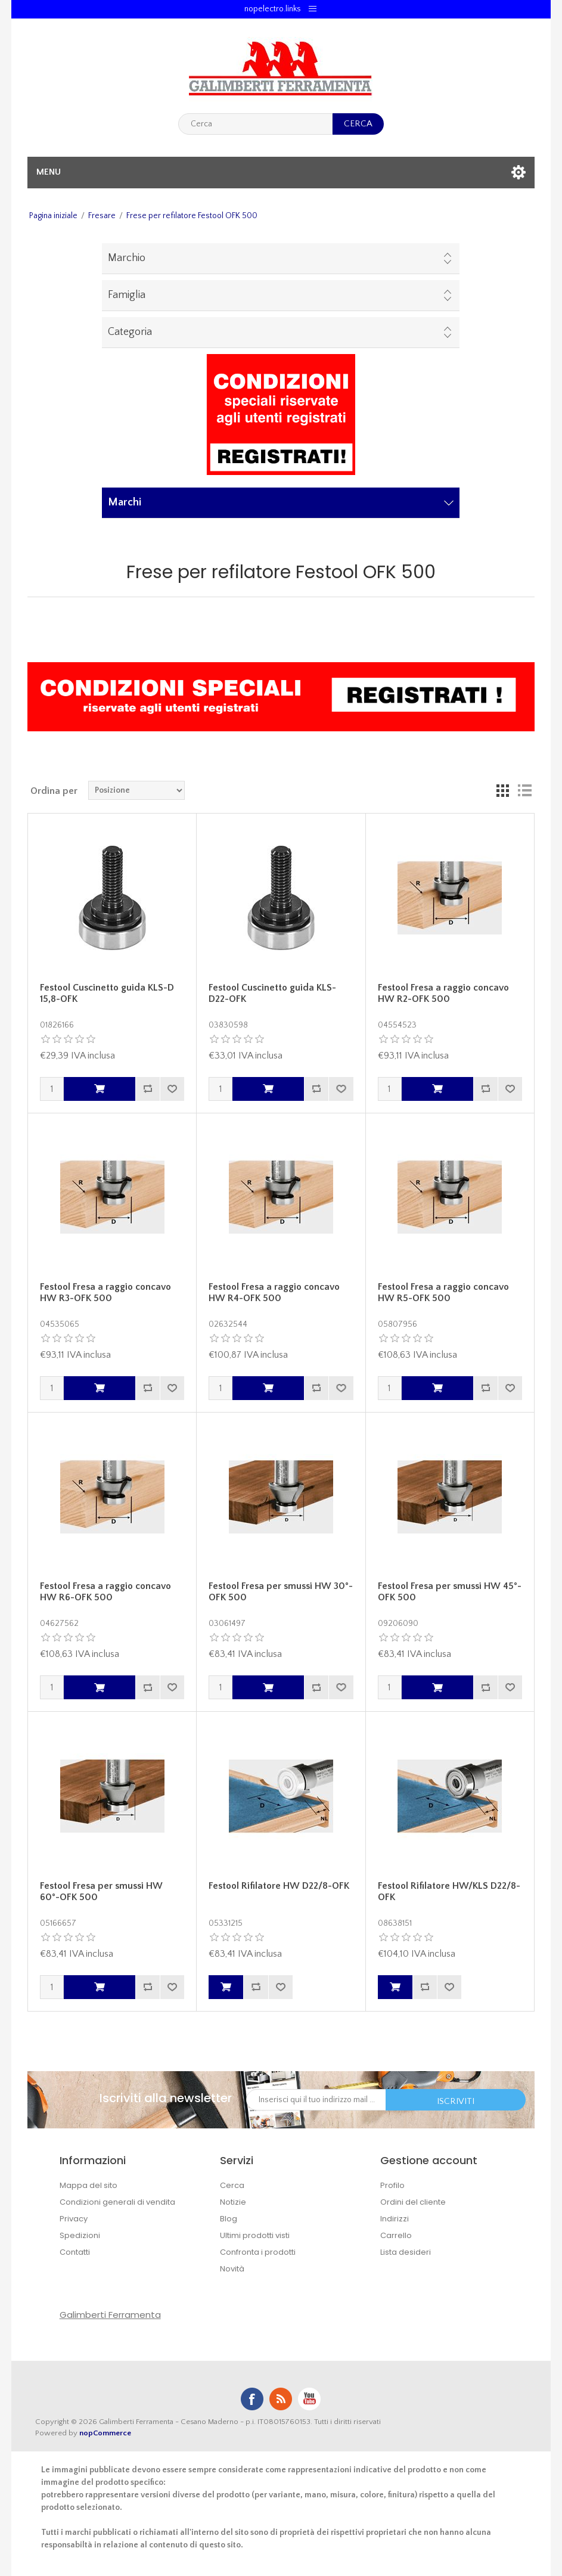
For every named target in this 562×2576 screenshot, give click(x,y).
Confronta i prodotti (258, 2252)
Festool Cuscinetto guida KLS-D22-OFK (272, 993)
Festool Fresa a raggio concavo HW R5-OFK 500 (443, 1292)
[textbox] (255, 124)
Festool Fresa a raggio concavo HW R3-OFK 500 (105, 1292)
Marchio (126, 258)
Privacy (74, 2218)
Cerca (232, 2185)
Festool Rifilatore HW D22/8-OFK (279, 1885)
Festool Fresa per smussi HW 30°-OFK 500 (281, 1592)
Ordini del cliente (413, 2202)
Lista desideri (405, 2252)
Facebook (252, 2399)
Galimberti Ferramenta (110, 2314)
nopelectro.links (272, 9)
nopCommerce (105, 2433)
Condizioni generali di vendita (117, 2202)
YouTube (309, 2399)
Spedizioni (80, 2235)
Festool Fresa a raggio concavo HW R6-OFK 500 (105, 1592)
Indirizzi (394, 2218)
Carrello (396, 2235)
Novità (232, 2268)
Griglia (503, 790)
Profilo (392, 2185)
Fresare (102, 216)
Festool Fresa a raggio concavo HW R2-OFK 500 (443, 993)
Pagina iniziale (53, 216)
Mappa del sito (88, 2185)
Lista (524, 790)
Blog (228, 2218)
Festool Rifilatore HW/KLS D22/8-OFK (449, 1891)
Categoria (130, 332)
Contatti (75, 2252)
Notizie (233, 2202)
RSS (280, 2399)
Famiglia (126, 295)
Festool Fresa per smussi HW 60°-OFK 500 (101, 1891)
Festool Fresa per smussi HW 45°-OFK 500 (449, 1592)
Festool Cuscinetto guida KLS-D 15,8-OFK (107, 993)
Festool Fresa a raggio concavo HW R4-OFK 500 (274, 1292)
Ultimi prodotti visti (255, 2235)
